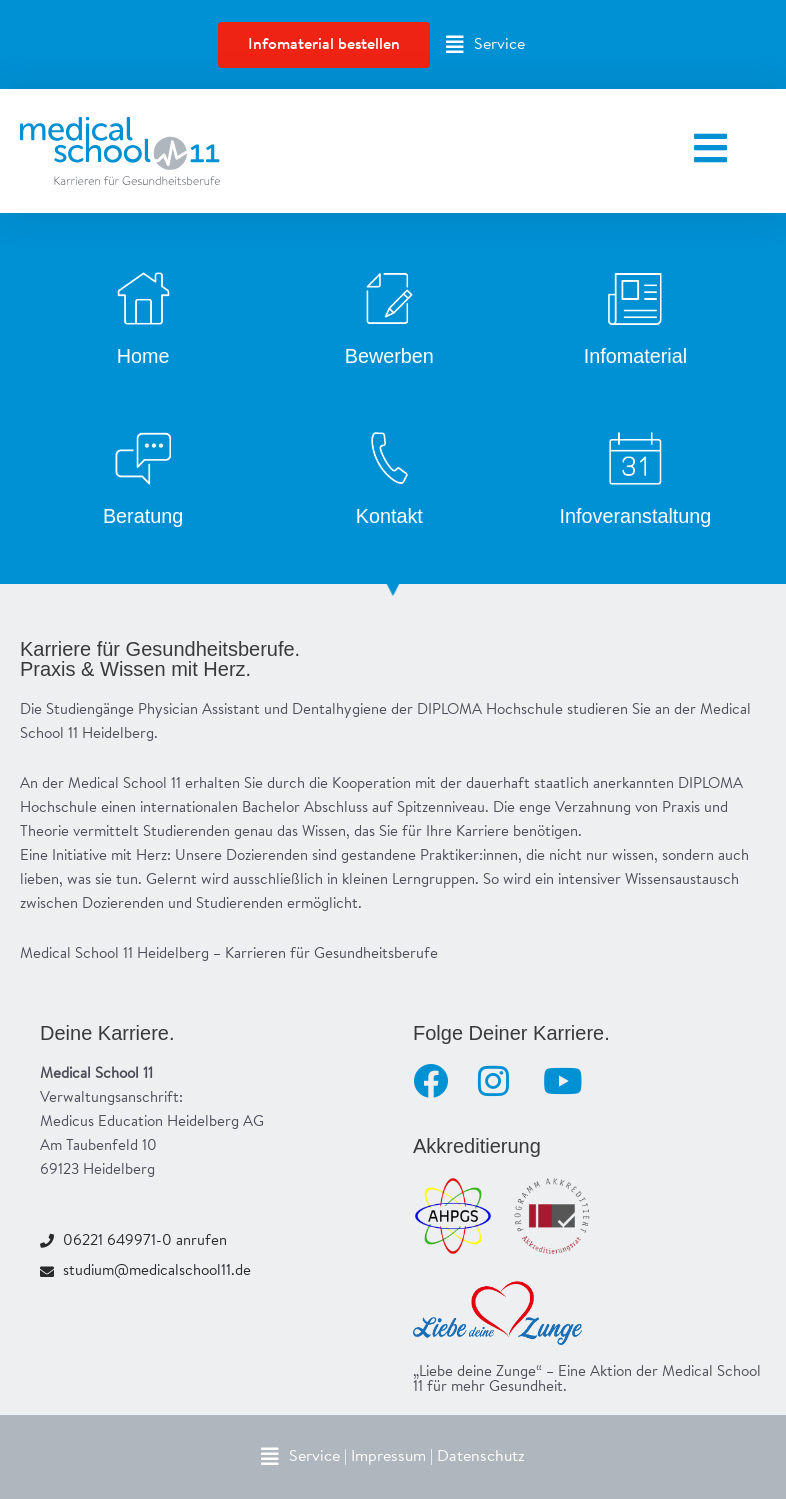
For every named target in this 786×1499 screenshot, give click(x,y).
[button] (485, 45)
